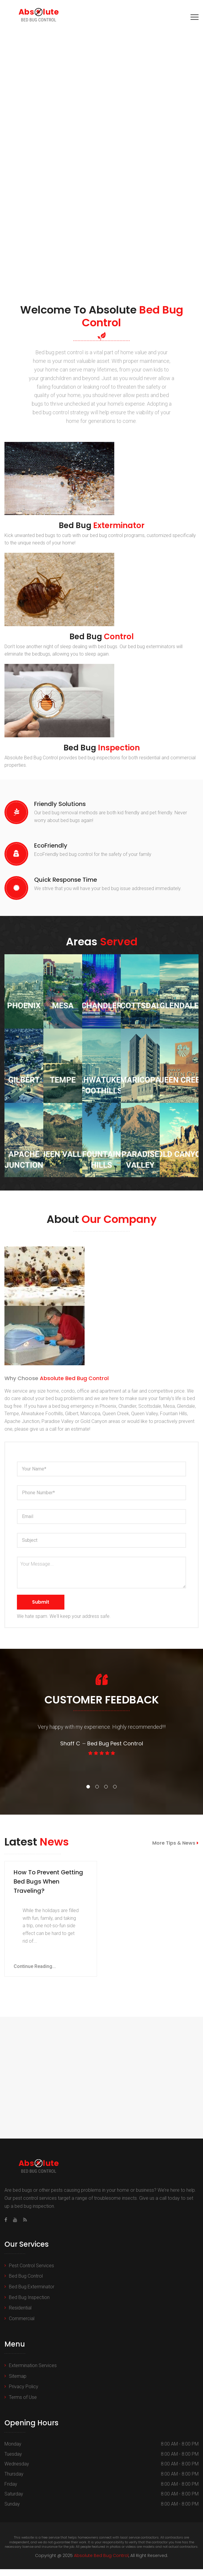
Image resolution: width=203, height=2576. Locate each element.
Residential (20, 2314)
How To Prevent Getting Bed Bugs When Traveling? (48, 1888)
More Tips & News (175, 1843)
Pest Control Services (31, 2272)
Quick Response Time (65, 880)
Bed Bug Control (26, 2283)
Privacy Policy (23, 2393)
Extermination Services (33, 2372)
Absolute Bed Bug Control (101, 2562)
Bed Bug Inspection (29, 2304)
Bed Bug (102, 525)
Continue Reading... (35, 1973)
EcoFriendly (50, 845)
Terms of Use (23, 2404)
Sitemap (17, 2383)
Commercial (21, 2325)
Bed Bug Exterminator (31, 2293)
